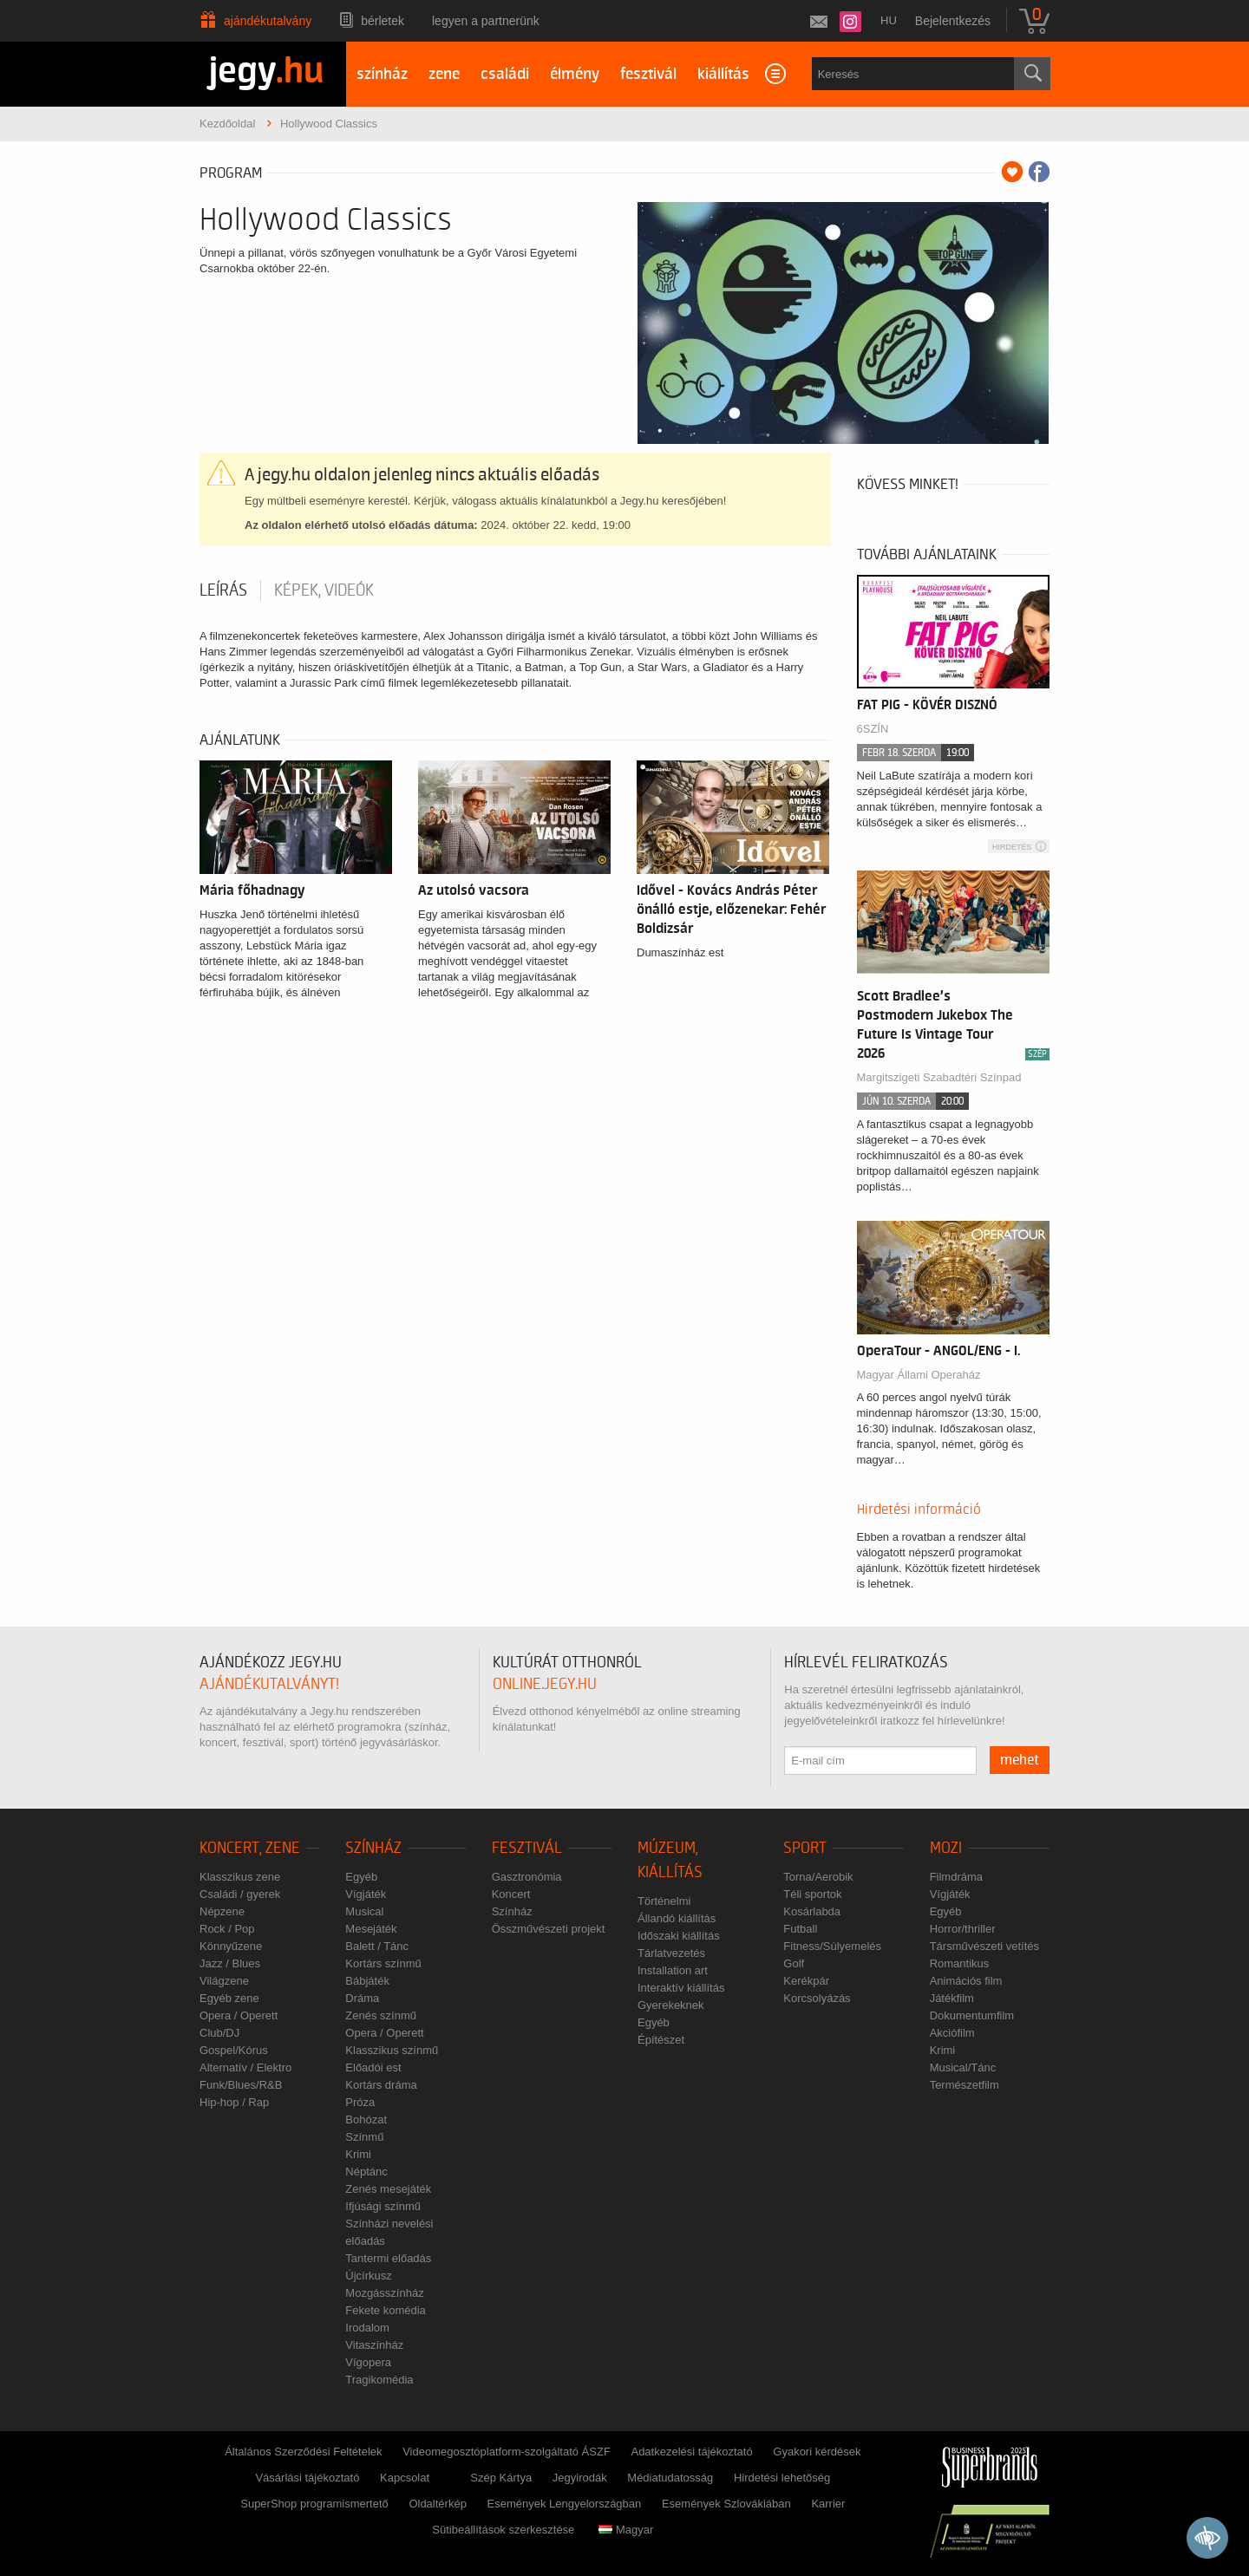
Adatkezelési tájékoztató (691, 2451)
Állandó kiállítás (677, 1918)
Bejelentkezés (953, 21)
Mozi (946, 1848)
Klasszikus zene (239, 1876)
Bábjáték (367, 1980)
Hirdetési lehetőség (782, 2477)
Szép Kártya (501, 2477)
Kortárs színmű (383, 1963)
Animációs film (966, 1980)
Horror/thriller (963, 1928)
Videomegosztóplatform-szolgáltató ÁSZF (506, 2451)
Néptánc (366, 2171)
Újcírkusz (368, 2275)
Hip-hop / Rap (234, 2102)
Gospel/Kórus (233, 2050)
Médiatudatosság (670, 2477)
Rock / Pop (227, 1928)
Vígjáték (365, 1894)
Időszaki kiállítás (679, 1935)
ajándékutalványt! (269, 1684)
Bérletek (382, 21)
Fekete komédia (385, 2310)
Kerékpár (806, 1980)
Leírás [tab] (223, 590)
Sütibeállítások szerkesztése (503, 2529)
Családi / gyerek (239, 1894)
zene (444, 74)
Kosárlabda (811, 1911)
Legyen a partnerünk (485, 21)
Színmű (364, 2136)
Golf (793, 1963)
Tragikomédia (379, 2379)
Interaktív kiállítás (681, 1987)
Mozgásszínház (384, 2292)
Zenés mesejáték (388, 2188)
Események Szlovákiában (726, 2503)
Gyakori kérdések (816, 2451)
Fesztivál (527, 1848)
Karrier (828, 2503)
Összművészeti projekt (548, 1928)
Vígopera (368, 2362)
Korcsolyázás (816, 1998)
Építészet (661, 2039)
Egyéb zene (229, 1998)
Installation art (673, 1970)
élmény (574, 74)
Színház (373, 1848)
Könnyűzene (230, 1946)
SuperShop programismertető (314, 2503)
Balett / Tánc (377, 1946)
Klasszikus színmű (391, 2050)
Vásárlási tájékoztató (307, 2477)
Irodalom (367, 2327)
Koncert (511, 1894)
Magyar (625, 2529)
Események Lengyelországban (564, 2503)
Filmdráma (956, 1876)
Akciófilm (952, 2032)
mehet (1019, 1760)
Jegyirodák (580, 2477)
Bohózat (366, 2119)
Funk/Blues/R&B (240, 2084)
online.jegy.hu (545, 1684)
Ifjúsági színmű (383, 2206)
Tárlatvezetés (671, 1953)
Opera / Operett (238, 2015)
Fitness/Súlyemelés (832, 1946)
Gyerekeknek (671, 2005)
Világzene (224, 1980)
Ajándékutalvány (267, 21)
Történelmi (664, 1901)
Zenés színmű (380, 2015)
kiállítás (723, 74)
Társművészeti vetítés (984, 1946)
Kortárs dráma (380, 2084)
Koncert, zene (249, 1848)
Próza (360, 2102)
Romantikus (960, 1963)
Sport (805, 1848)
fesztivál (648, 74)
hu (888, 20)
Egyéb (361, 1876)
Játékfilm (952, 1998)
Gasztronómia (527, 1876)
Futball (800, 1928)
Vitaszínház (374, 2344)
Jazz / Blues (229, 1963)
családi (505, 74)
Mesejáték (370, 1928)
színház (382, 74)
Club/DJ (219, 2032)
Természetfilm (964, 2084)
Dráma (362, 1998)
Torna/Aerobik (818, 1876)
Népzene (222, 1911)
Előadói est (373, 2067)
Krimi (358, 2154)
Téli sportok (812, 1894)
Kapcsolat (404, 2477)
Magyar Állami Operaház (919, 1374)
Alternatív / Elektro (245, 2067)
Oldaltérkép (437, 2503)
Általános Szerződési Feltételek (303, 2451)
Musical (364, 1911)
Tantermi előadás (388, 2258)
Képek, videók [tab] (324, 590)
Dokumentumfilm (972, 2015)
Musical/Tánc (963, 2067)
